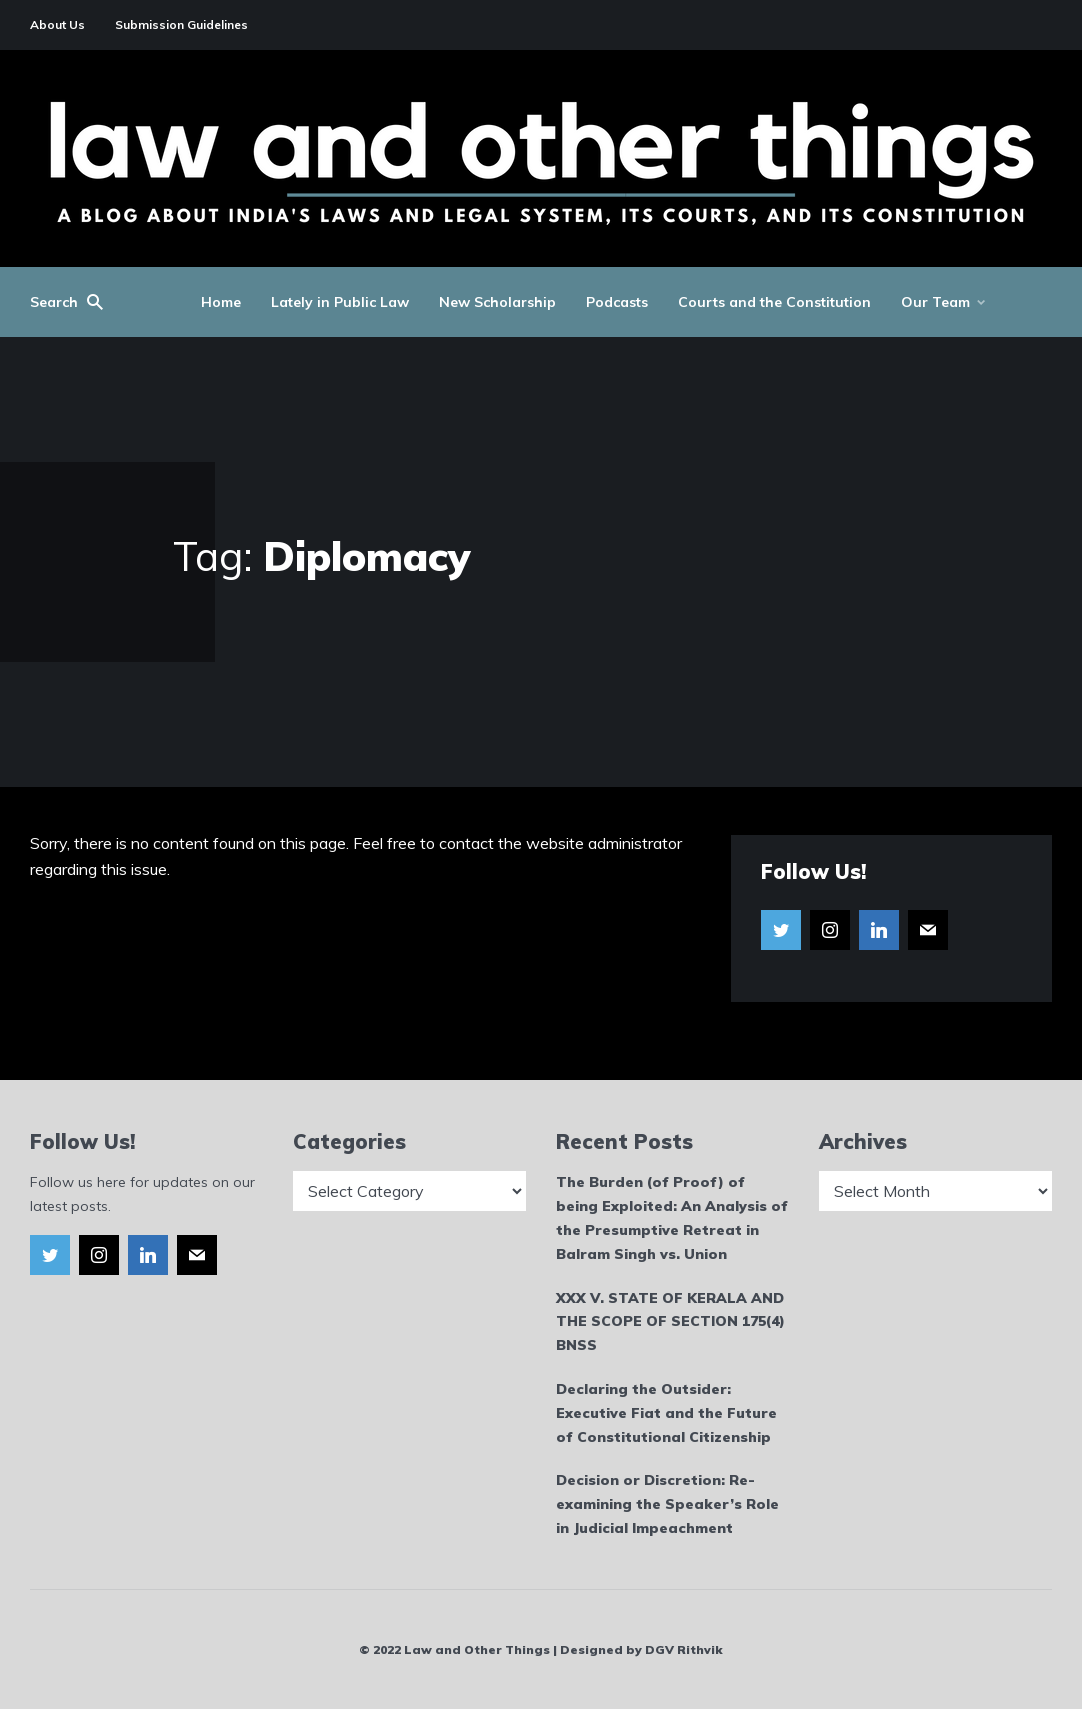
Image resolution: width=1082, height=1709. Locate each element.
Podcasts (617, 302)
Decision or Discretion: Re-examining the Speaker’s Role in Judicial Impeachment (667, 1504)
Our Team (935, 302)
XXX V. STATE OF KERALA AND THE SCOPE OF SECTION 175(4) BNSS (670, 1322)
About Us (57, 24)
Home (221, 302)
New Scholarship (497, 302)
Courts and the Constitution (774, 302)
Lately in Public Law (340, 302)
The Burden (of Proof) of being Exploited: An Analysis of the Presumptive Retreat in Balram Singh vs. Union (672, 1217)
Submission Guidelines (181, 24)
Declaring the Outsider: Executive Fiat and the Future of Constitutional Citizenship (666, 1413)
